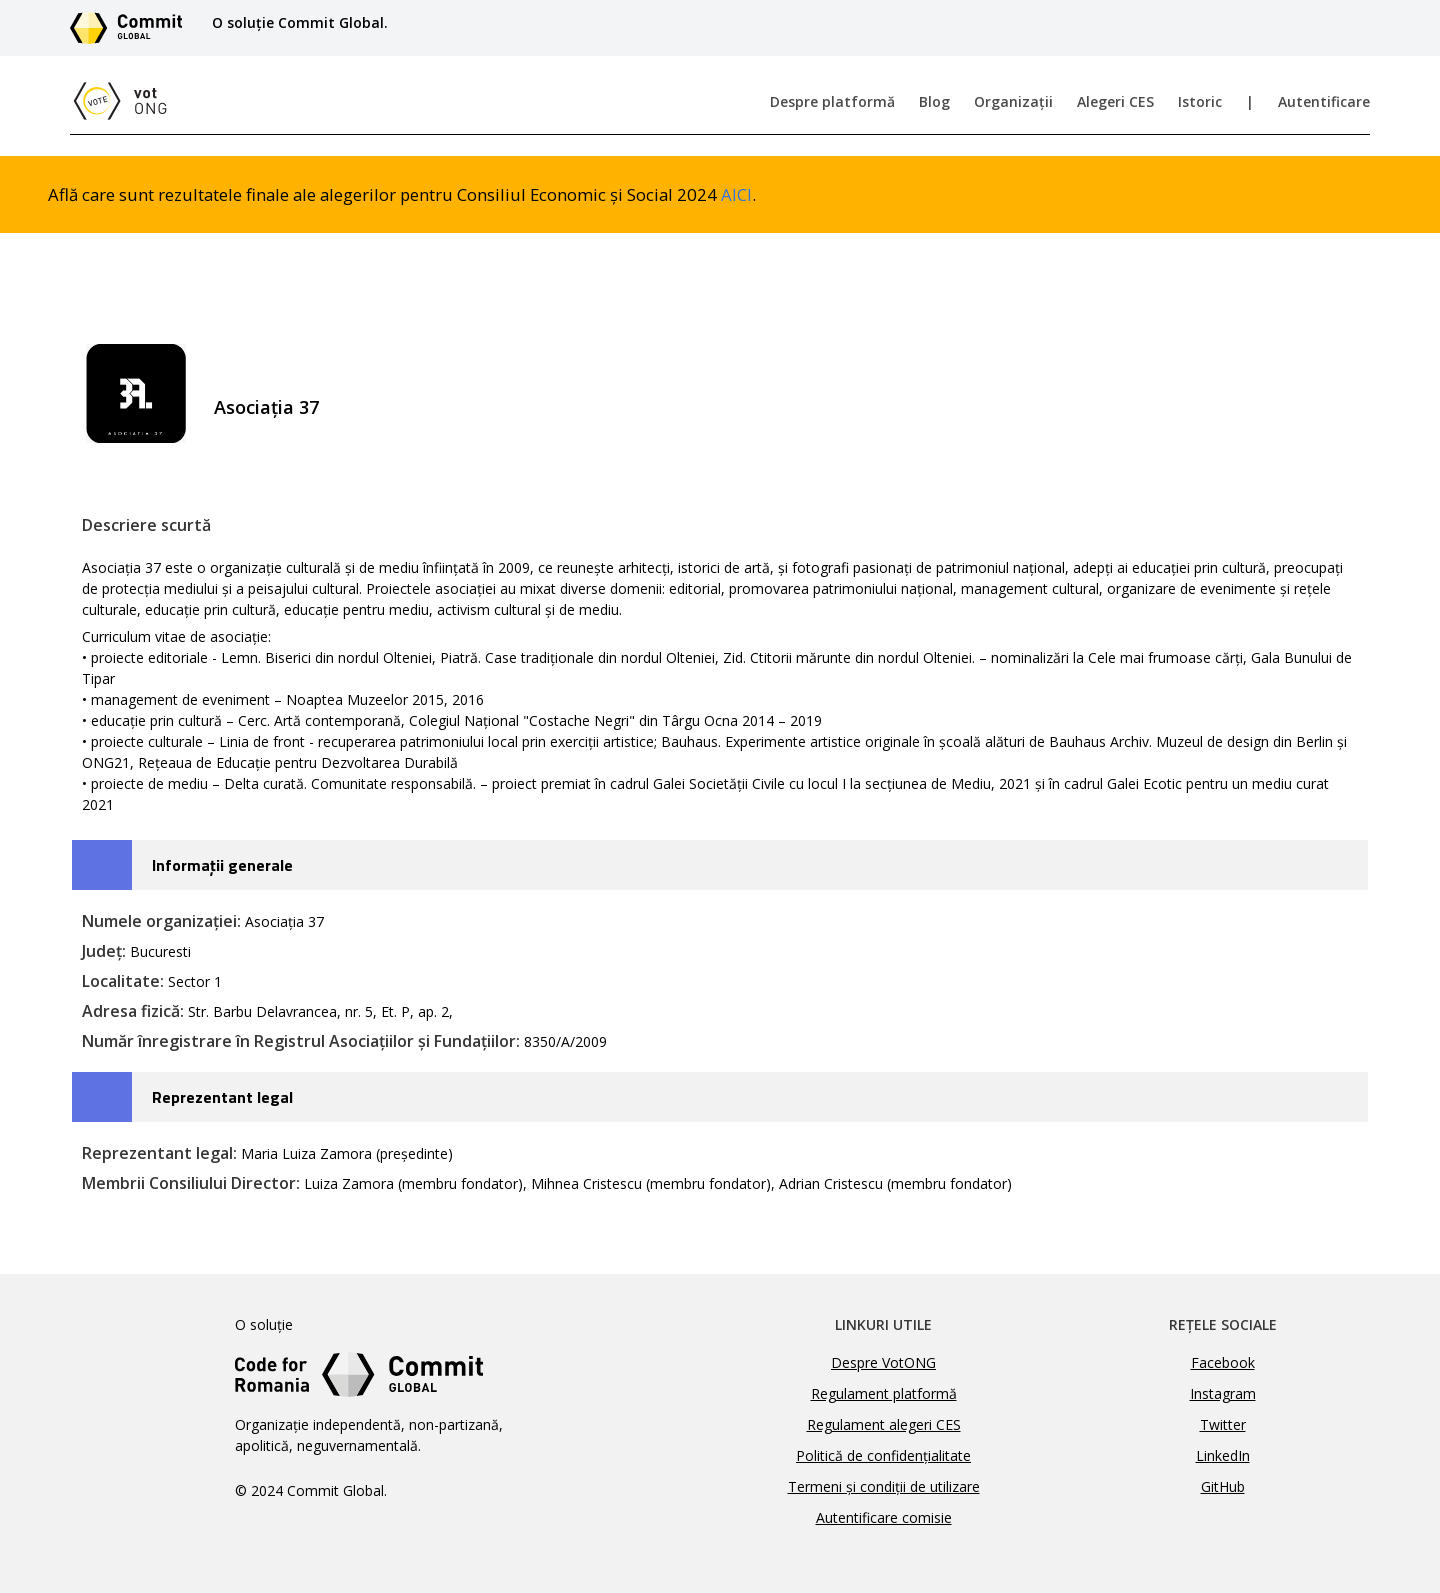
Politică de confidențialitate (883, 1455)
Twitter (1223, 1424)
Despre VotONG (883, 1362)
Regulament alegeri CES (884, 1424)
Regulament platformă (884, 1393)
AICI (736, 194)
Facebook (1223, 1362)
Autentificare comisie (884, 1517)
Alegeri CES (1115, 101)
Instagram (1223, 1393)
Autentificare (1324, 101)
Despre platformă (832, 101)
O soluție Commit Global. (300, 22)
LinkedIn (1223, 1455)
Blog (934, 101)
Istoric (1200, 101)
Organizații (1013, 101)
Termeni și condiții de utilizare (884, 1486)
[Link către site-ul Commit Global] (133, 28)
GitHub (1223, 1486)
